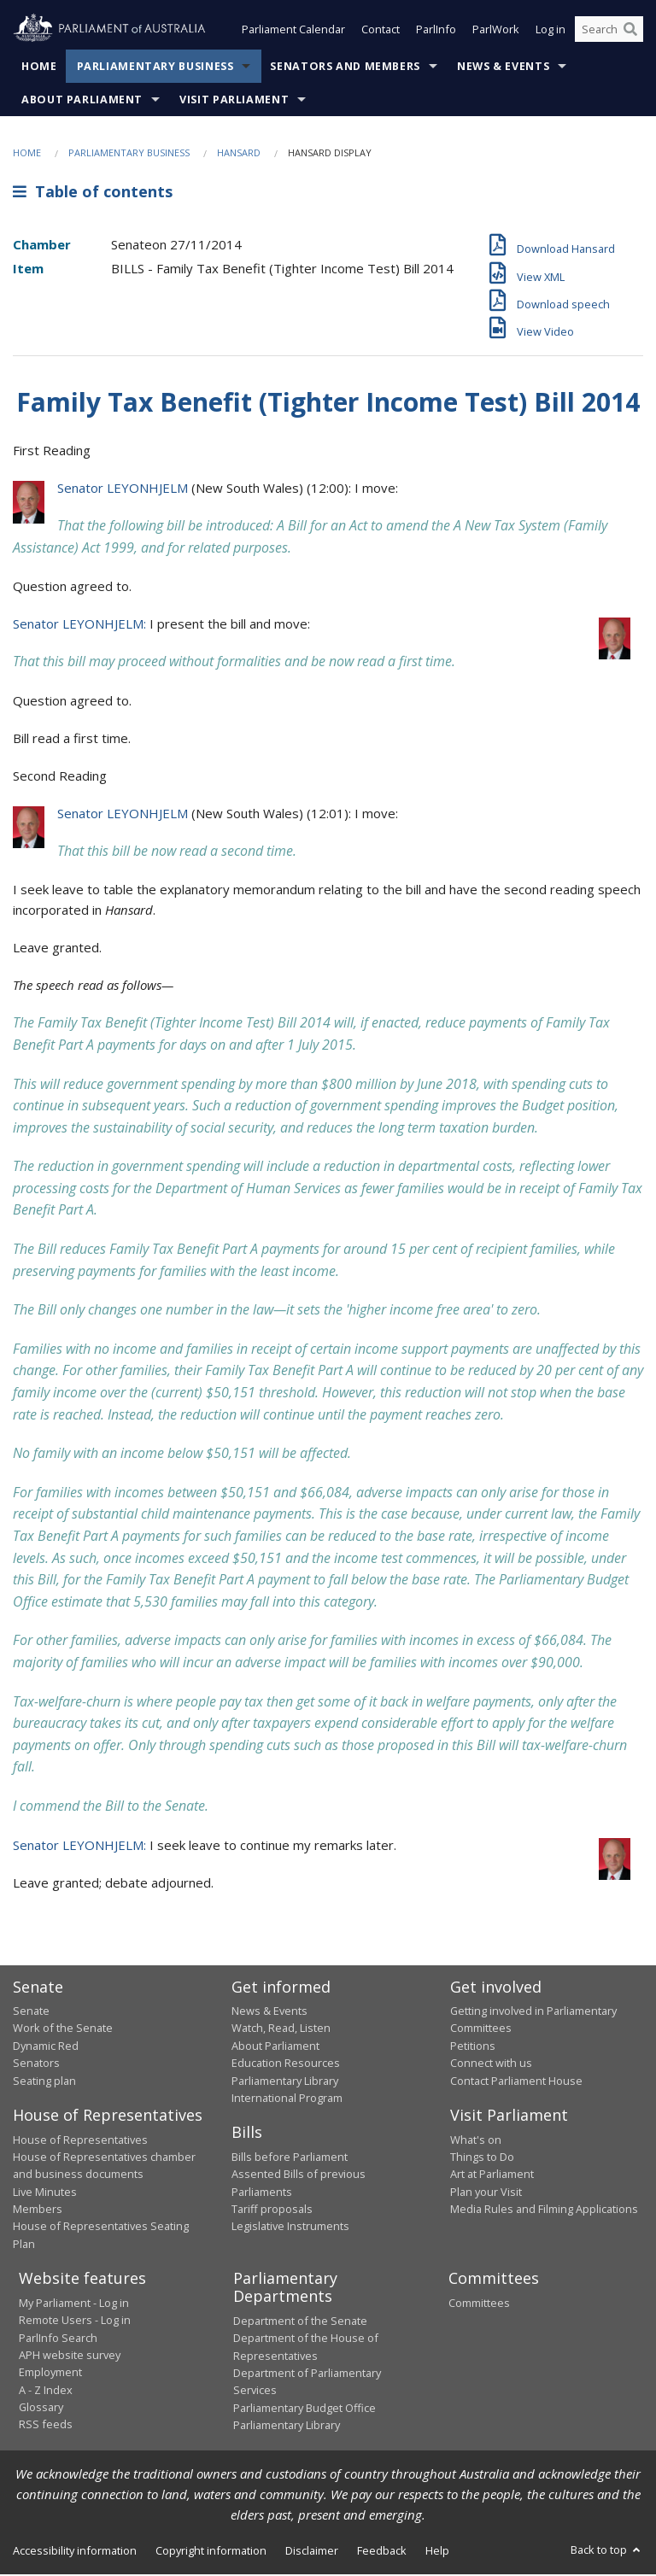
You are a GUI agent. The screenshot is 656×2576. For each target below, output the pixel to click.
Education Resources (285, 2065)
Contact (380, 32)
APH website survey (69, 2356)
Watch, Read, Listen (281, 2030)
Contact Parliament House (516, 2082)
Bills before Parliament (289, 2158)
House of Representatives (80, 2141)
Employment (50, 2374)
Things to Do (482, 2158)
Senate (31, 2012)
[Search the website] (609, 32)
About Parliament (82, 101)
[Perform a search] (630, 32)
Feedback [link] (382, 2553)
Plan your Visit (486, 2193)
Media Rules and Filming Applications (544, 2210)
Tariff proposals (272, 2210)
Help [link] (437, 2553)
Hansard (239, 154)
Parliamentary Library (284, 2082)
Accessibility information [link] (75, 2553)
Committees (479, 2304)
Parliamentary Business (155, 68)
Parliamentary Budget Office (304, 2409)
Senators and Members (345, 68)
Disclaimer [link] (311, 2553)
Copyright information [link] (210, 2553)
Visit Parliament (234, 101)
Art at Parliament (492, 2176)
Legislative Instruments (290, 2228)
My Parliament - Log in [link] (74, 2304)
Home (39, 68)
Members (37, 2210)
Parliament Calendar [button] (293, 32)
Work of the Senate (63, 2030)
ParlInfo (436, 32)
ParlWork (495, 32)
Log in (550, 32)
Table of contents (93, 194)
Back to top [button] (607, 2552)
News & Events (503, 68)
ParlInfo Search (58, 2339)
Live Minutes (45, 2193)
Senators (36, 2065)
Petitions (472, 2047)
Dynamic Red (46, 2047)
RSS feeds (46, 2426)
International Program (287, 2099)
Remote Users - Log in (75, 2321)
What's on (475, 2141)
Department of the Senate (300, 2322)
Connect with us (491, 2065)
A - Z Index (46, 2391)
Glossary (41, 2408)
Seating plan (44, 2082)
